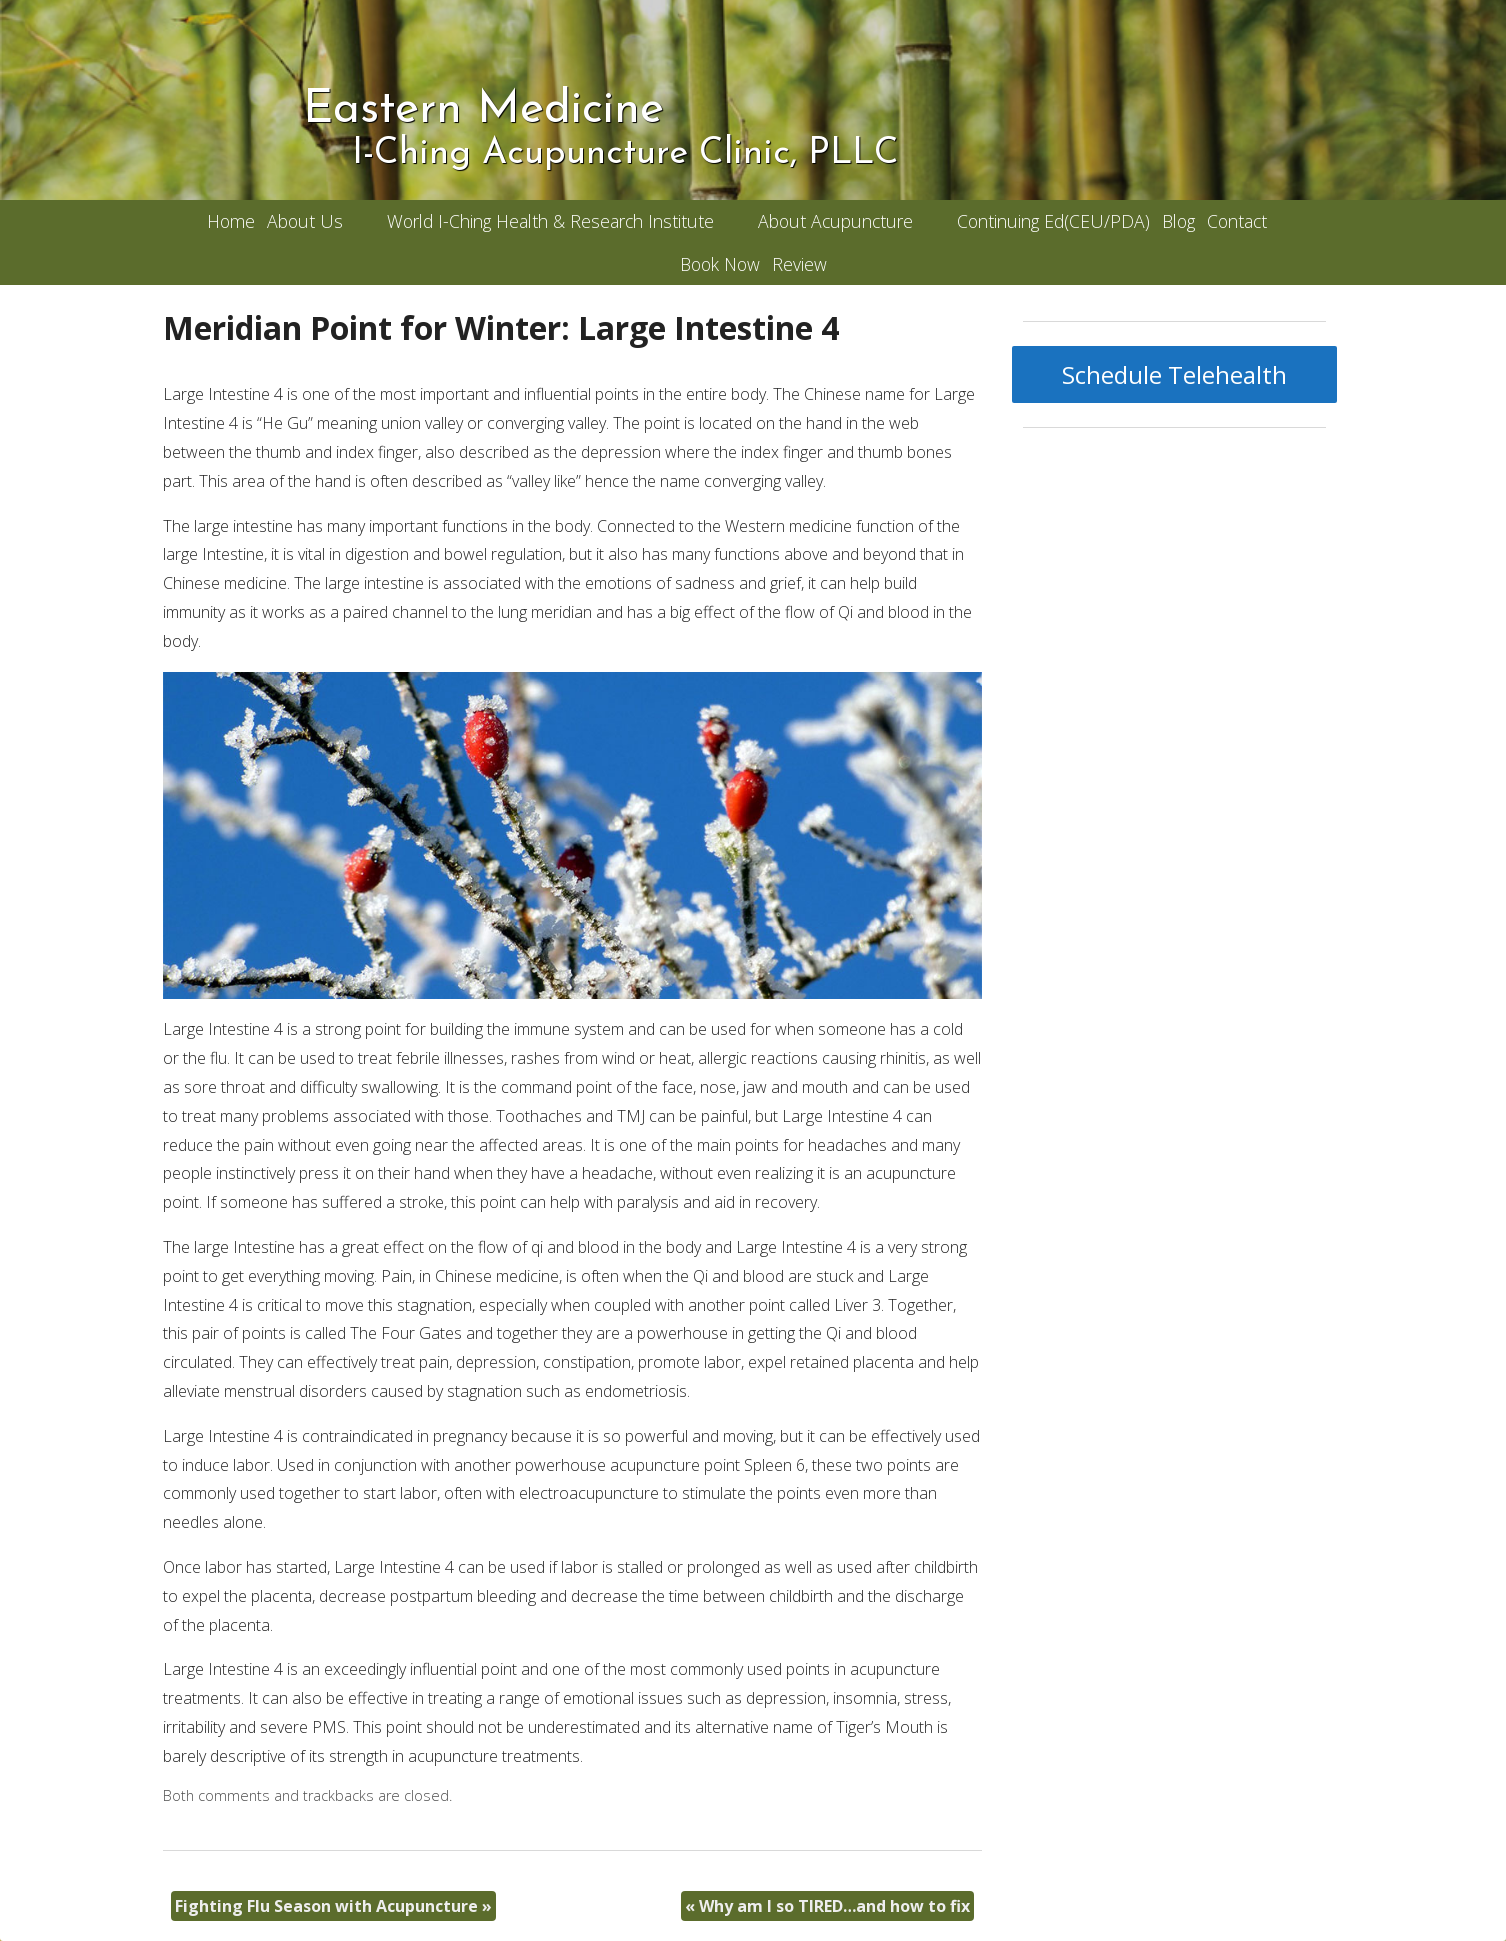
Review (799, 264)
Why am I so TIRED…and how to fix (827, 1906)
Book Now (720, 264)
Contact (1237, 221)
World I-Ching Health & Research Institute (550, 221)
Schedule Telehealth (1174, 374)
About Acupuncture (835, 221)
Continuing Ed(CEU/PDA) (1053, 221)
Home (231, 221)
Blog (1178, 221)
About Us (305, 221)
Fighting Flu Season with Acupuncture (333, 1906)
